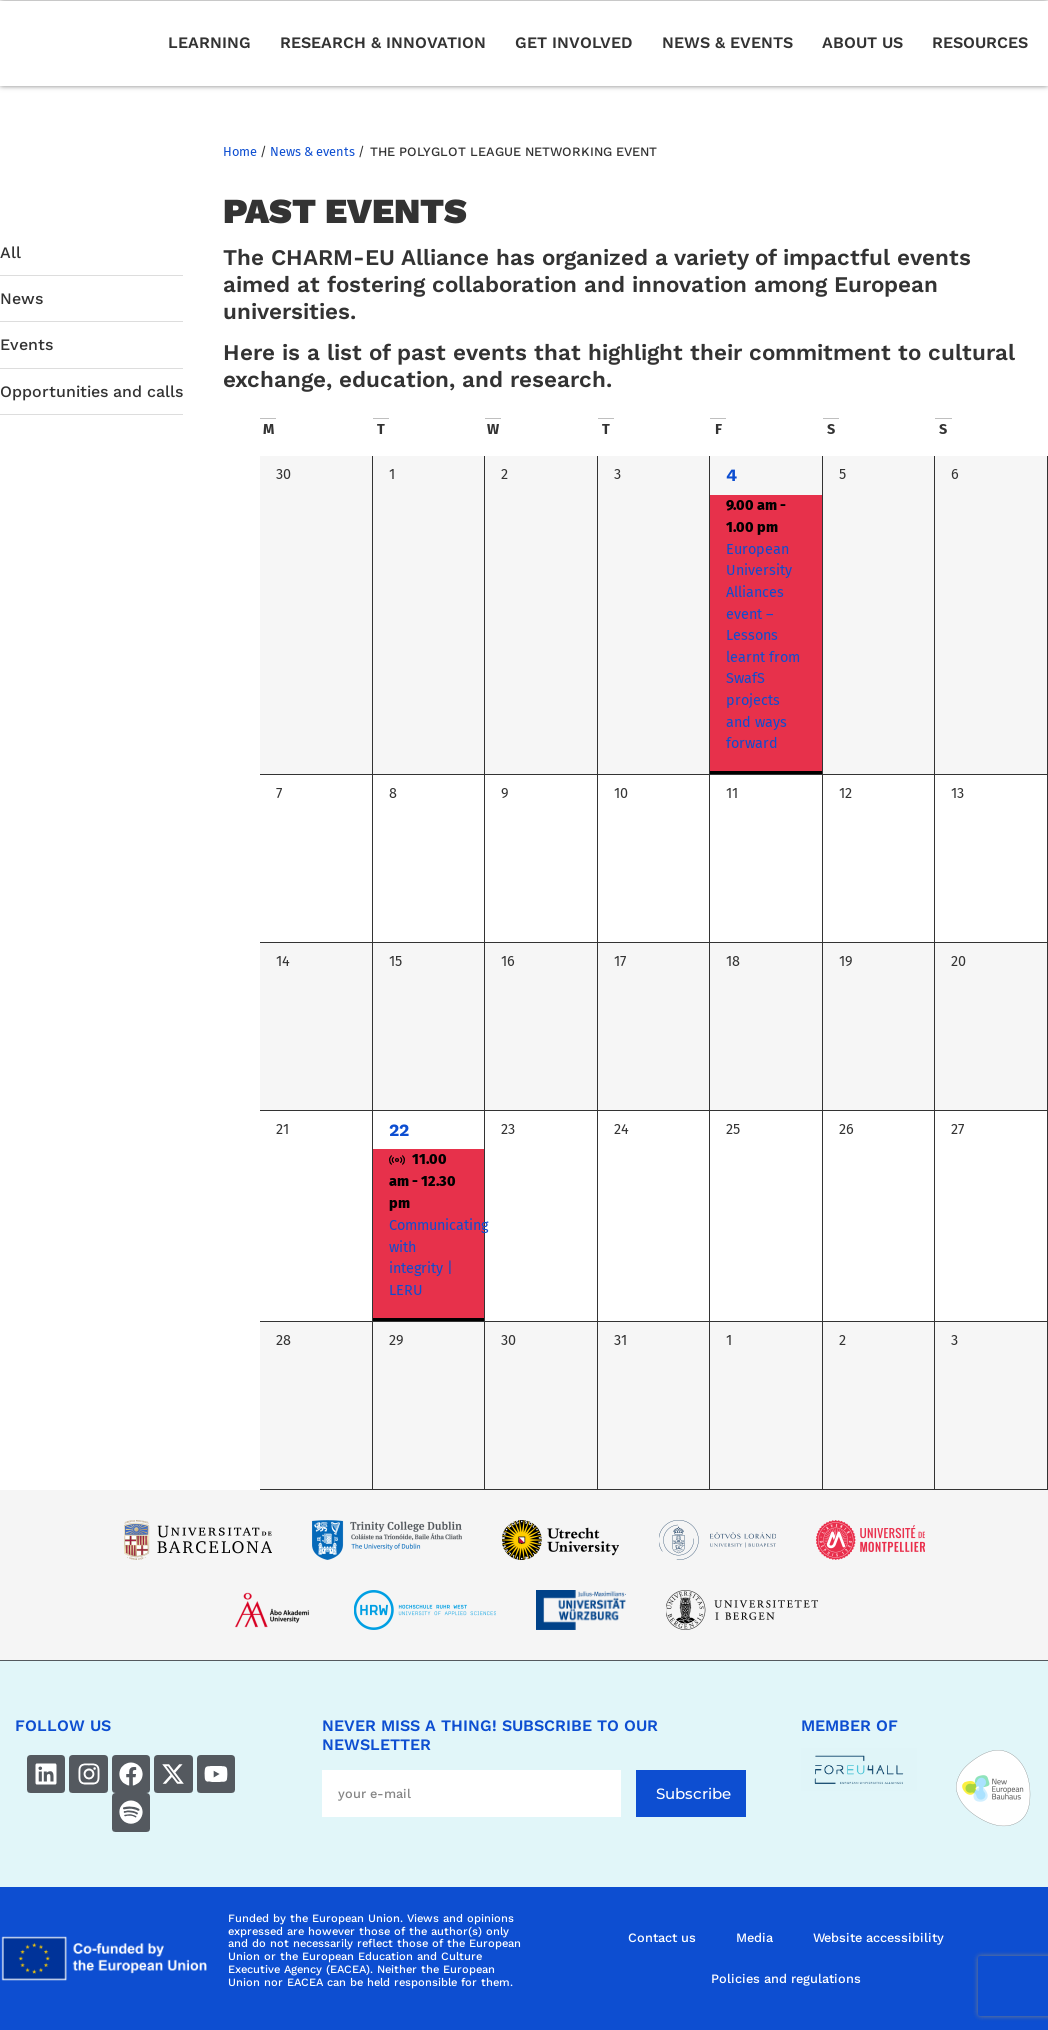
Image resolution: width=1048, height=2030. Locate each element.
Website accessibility (878, 1937)
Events (26, 344)
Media (754, 1937)
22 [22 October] (399, 1130)
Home (240, 151)
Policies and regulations (786, 1978)
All (10, 252)
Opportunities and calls (91, 391)
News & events (312, 151)
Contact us (662, 1937)
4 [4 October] (731, 475)
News (21, 298)
